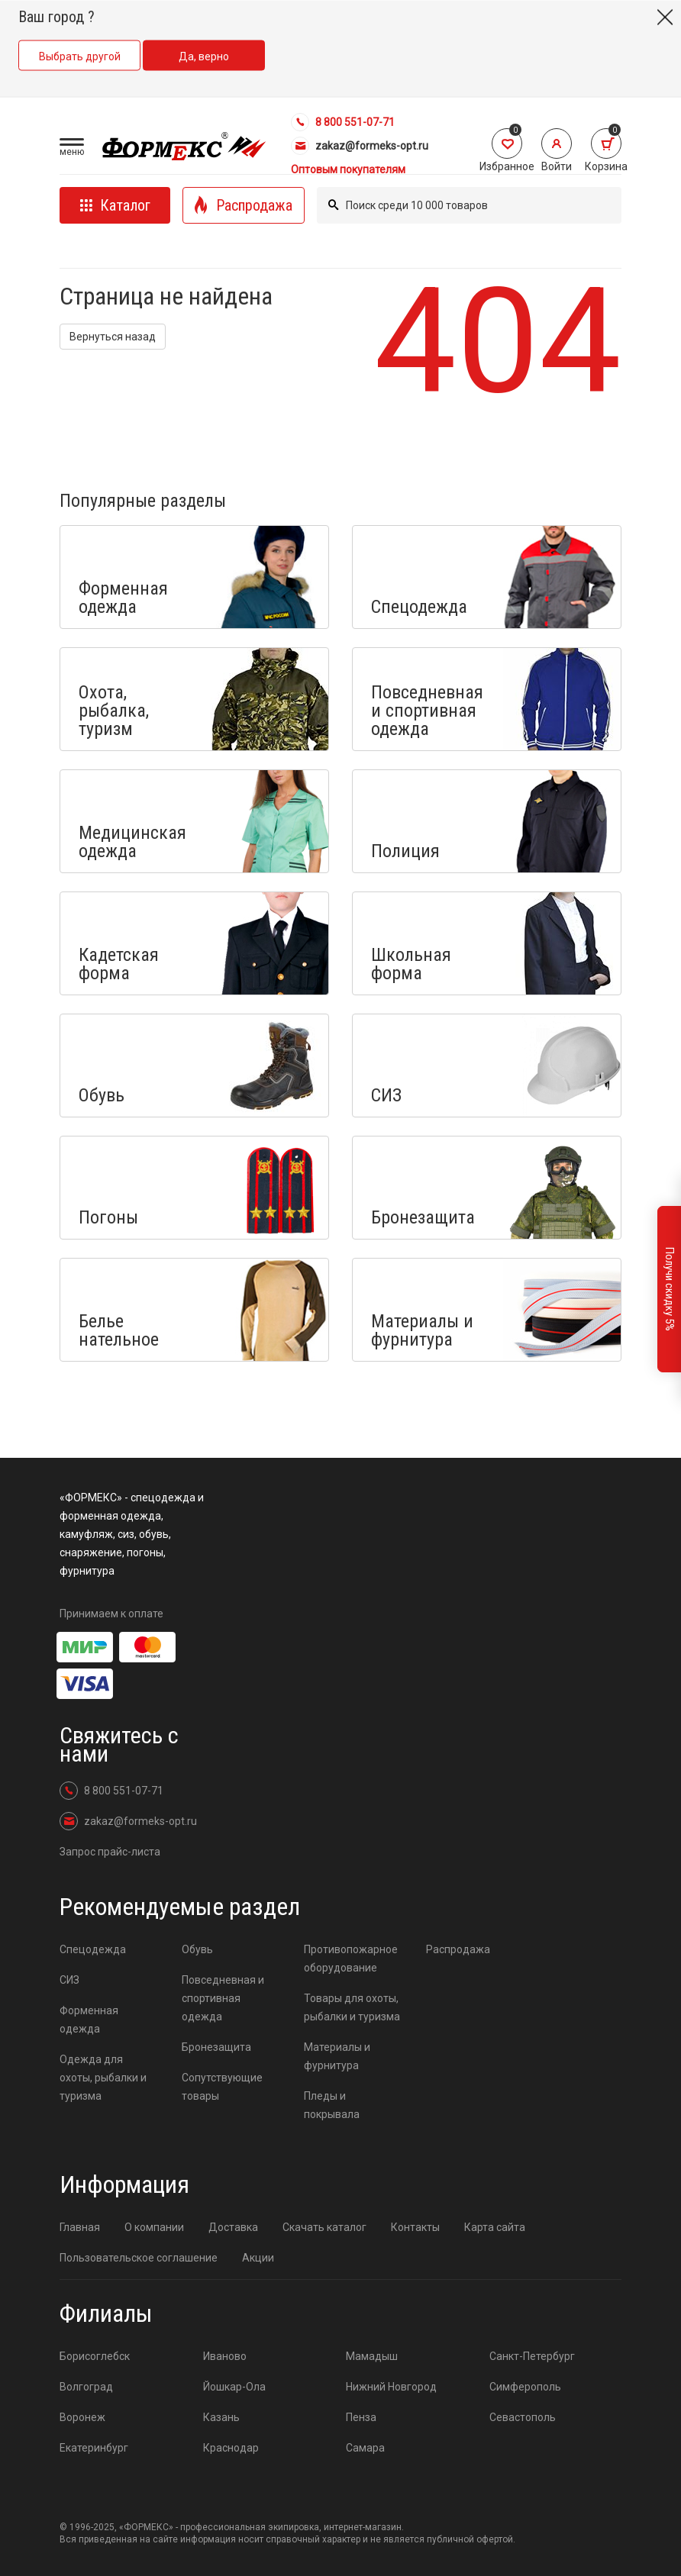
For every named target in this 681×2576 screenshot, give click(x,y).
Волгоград (86, 2387)
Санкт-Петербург (532, 2356)
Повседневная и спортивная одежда (223, 1998)
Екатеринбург (94, 2448)
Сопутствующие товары (222, 2086)
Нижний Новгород (391, 2387)
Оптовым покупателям (348, 169)
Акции (258, 2258)
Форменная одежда (89, 2019)
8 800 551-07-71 (343, 122)
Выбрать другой (80, 56)
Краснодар (231, 2448)
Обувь (197, 1949)
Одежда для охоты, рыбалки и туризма (103, 2077)
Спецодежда (93, 1949)
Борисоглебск (95, 2356)
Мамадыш (372, 2356)
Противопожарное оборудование (351, 1958)
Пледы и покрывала (332, 2105)
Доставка (233, 2227)
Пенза (361, 2417)
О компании (154, 2227)
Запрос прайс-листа (110, 1852)
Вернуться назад (112, 336)
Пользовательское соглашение (139, 2258)
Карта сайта (494, 2227)
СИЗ (69, 1980)
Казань (221, 2417)
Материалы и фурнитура (337, 2056)
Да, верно (204, 56)
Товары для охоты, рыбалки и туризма (352, 2007)
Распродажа (458, 1949)
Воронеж (82, 2417)
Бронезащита (216, 2047)
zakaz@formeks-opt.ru (359, 146)
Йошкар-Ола (234, 2387)
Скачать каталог (324, 2227)
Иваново (225, 2356)
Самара (365, 2448)
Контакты (415, 2227)
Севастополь (522, 2417)
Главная (80, 2227)
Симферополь (525, 2387)
